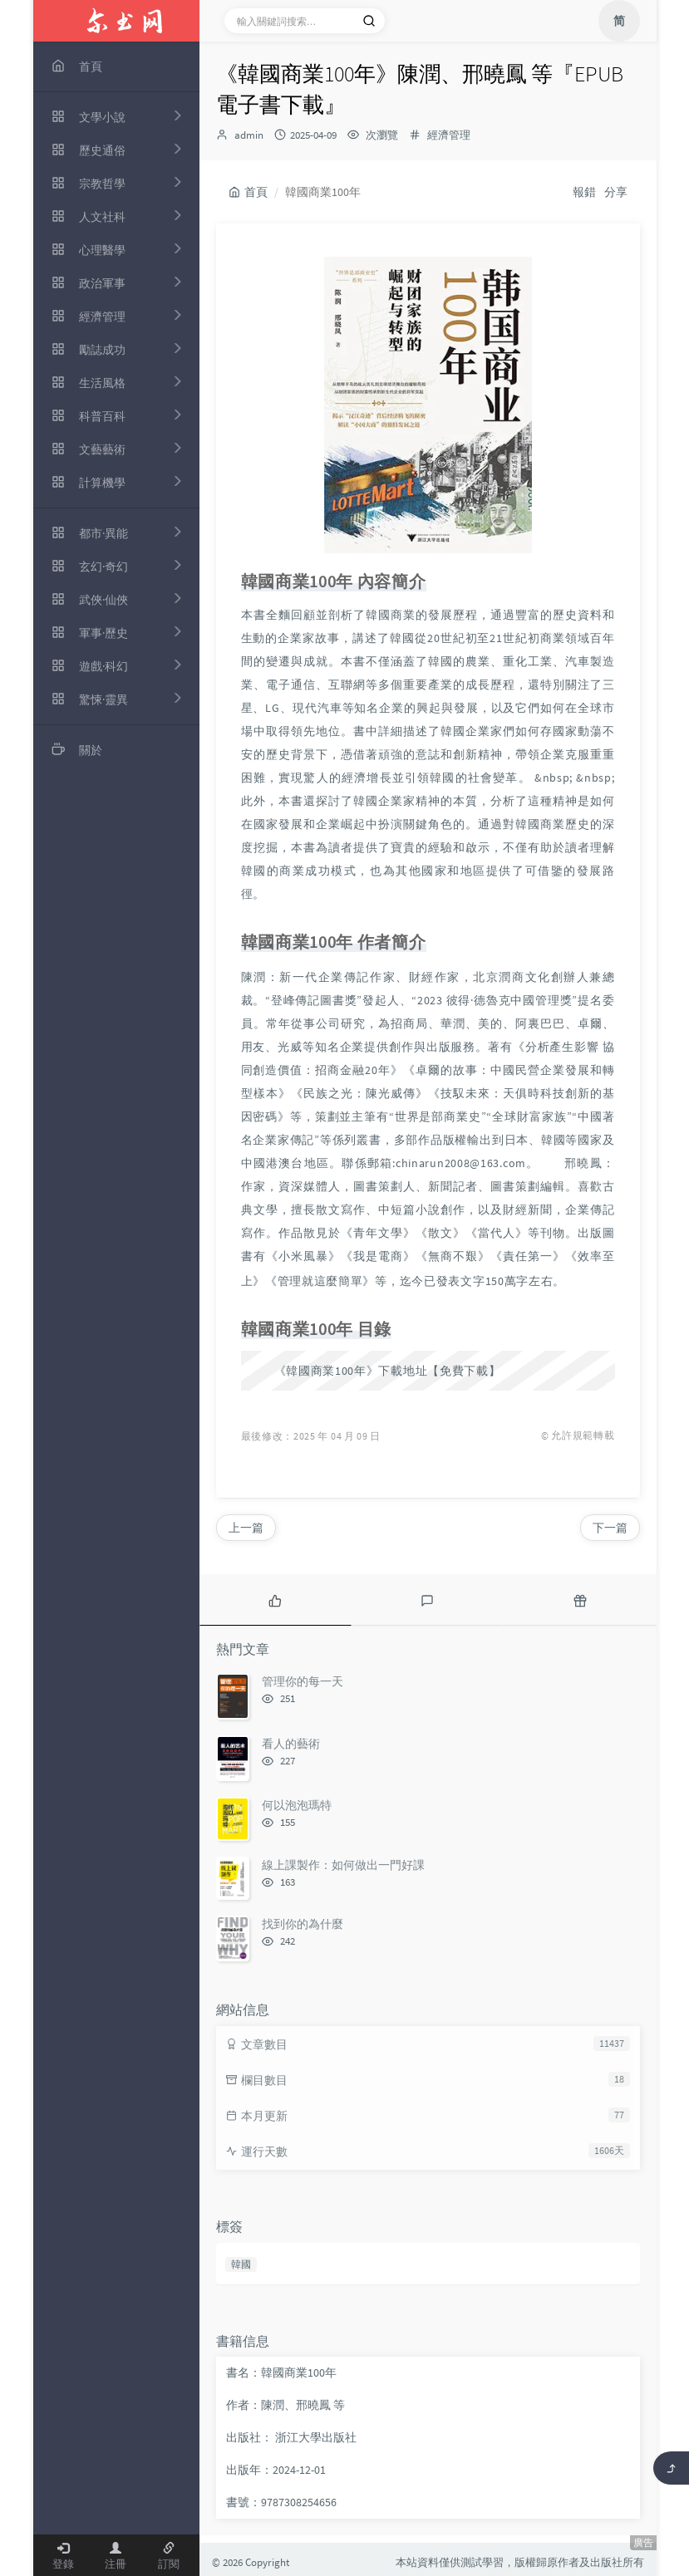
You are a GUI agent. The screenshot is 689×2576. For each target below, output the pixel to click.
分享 (615, 191)
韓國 (241, 2264)
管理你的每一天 (302, 1681)
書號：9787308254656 (281, 2502)
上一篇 (246, 1527)
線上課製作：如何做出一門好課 (343, 1864)
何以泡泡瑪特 (297, 1805)
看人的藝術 (291, 1743)
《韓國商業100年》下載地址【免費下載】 (387, 1370)
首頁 (248, 191)
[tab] (275, 1600)
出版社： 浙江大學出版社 (291, 2437)
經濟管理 (448, 135)
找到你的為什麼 (302, 1923)
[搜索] (369, 20)
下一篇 (610, 1527)
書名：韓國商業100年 (281, 2372)
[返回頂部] (671, 2468)
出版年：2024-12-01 (276, 2469)
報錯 (584, 191)
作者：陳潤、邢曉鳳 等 (285, 2404)
